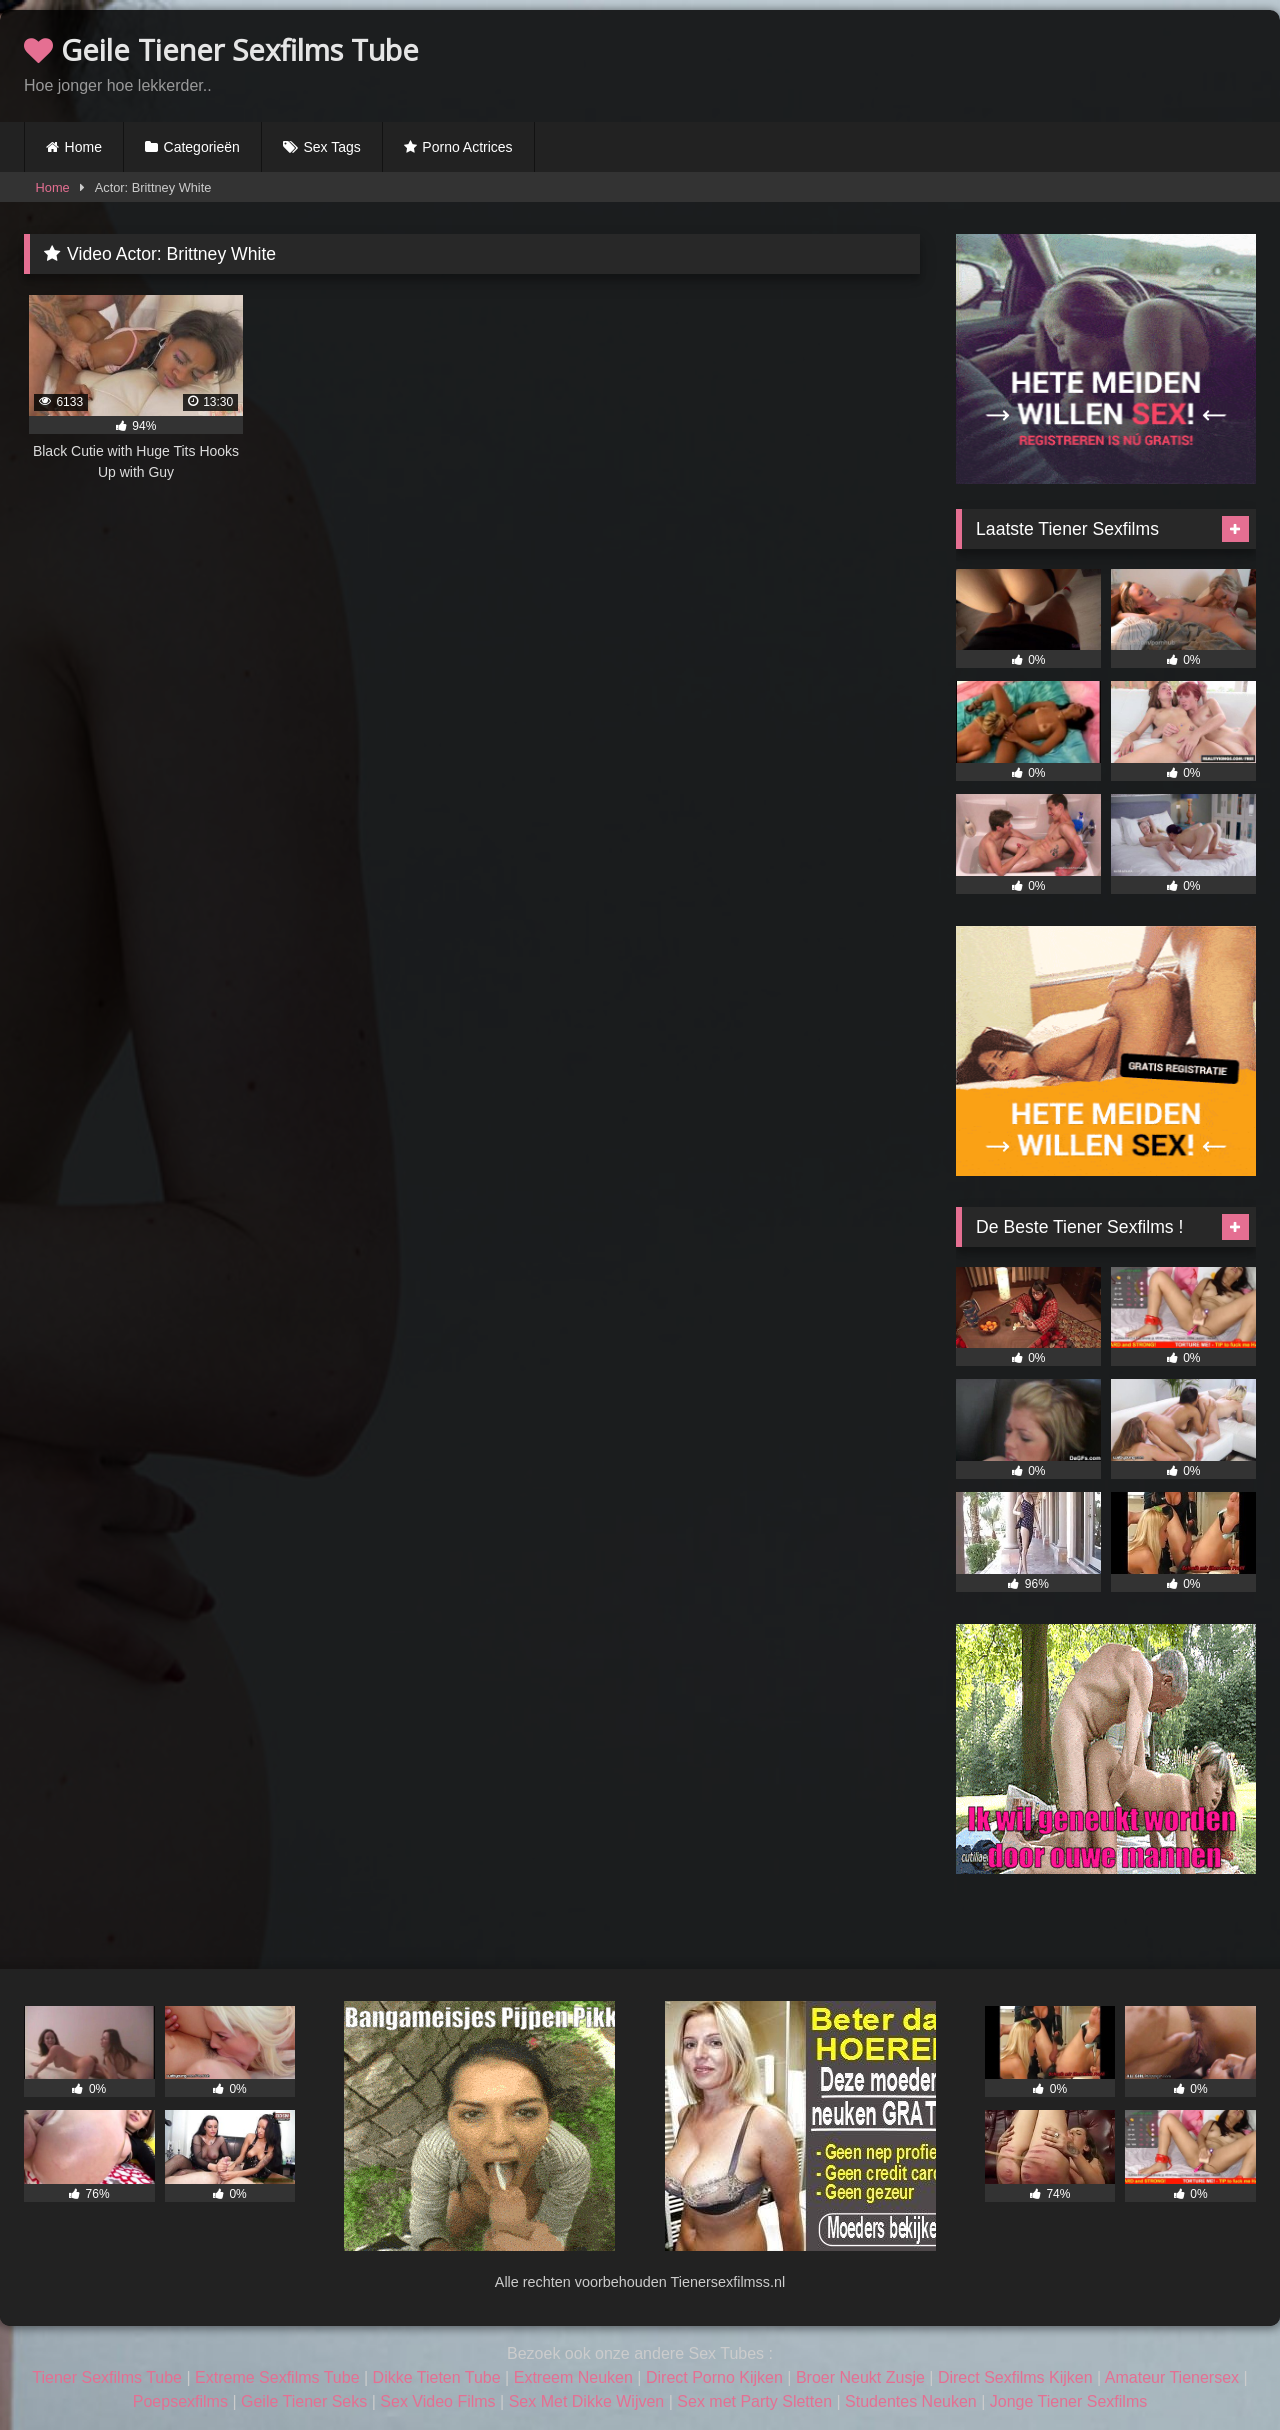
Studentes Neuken (911, 2401)
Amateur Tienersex (1172, 2377)
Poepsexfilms (180, 2401)
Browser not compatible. (1022, 63)
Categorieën (202, 147)
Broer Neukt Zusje (860, 2377)
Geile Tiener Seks (304, 2401)
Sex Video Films (437, 2401)
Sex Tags (331, 147)
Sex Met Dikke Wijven (587, 2401)
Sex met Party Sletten (754, 2401)
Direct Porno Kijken (714, 2377)
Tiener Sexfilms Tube (107, 2377)
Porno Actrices (467, 147)
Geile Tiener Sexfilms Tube (221, 49)
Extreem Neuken (573, 2377)
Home (83, 147)
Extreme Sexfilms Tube (277, 2377)
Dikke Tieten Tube (437, 2377)
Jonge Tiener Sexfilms (1068, 2401)
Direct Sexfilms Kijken (1015, 2377)
